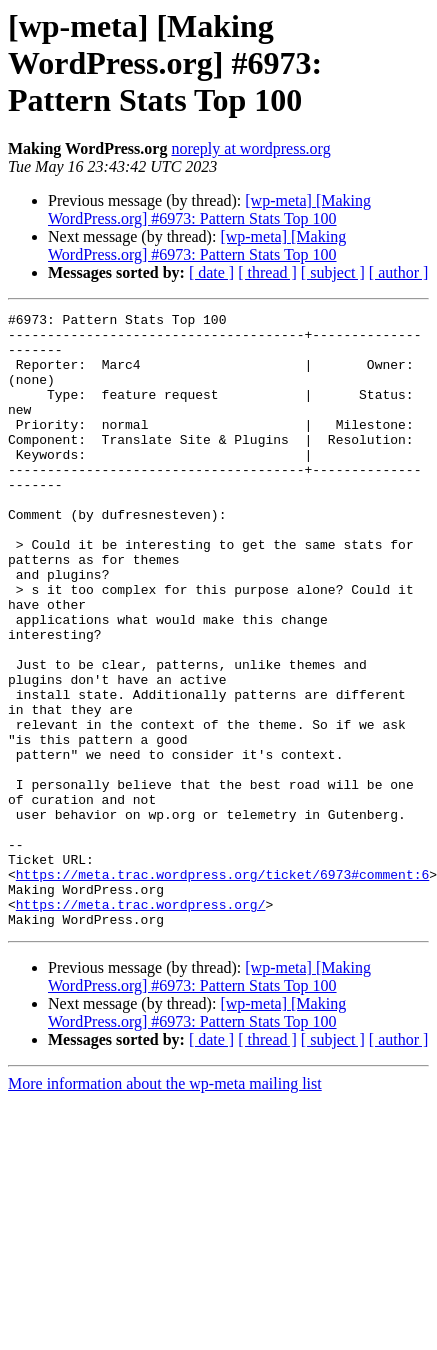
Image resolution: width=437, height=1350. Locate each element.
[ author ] (399, 272)
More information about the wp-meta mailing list (165, 1206)
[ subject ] (333, 272)
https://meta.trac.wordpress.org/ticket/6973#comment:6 (222, 988)
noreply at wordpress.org (250, 148)
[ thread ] (267, 272)
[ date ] (211, 272)
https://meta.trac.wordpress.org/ (141, 1024)
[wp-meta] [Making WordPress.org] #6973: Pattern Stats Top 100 (209, 209)
